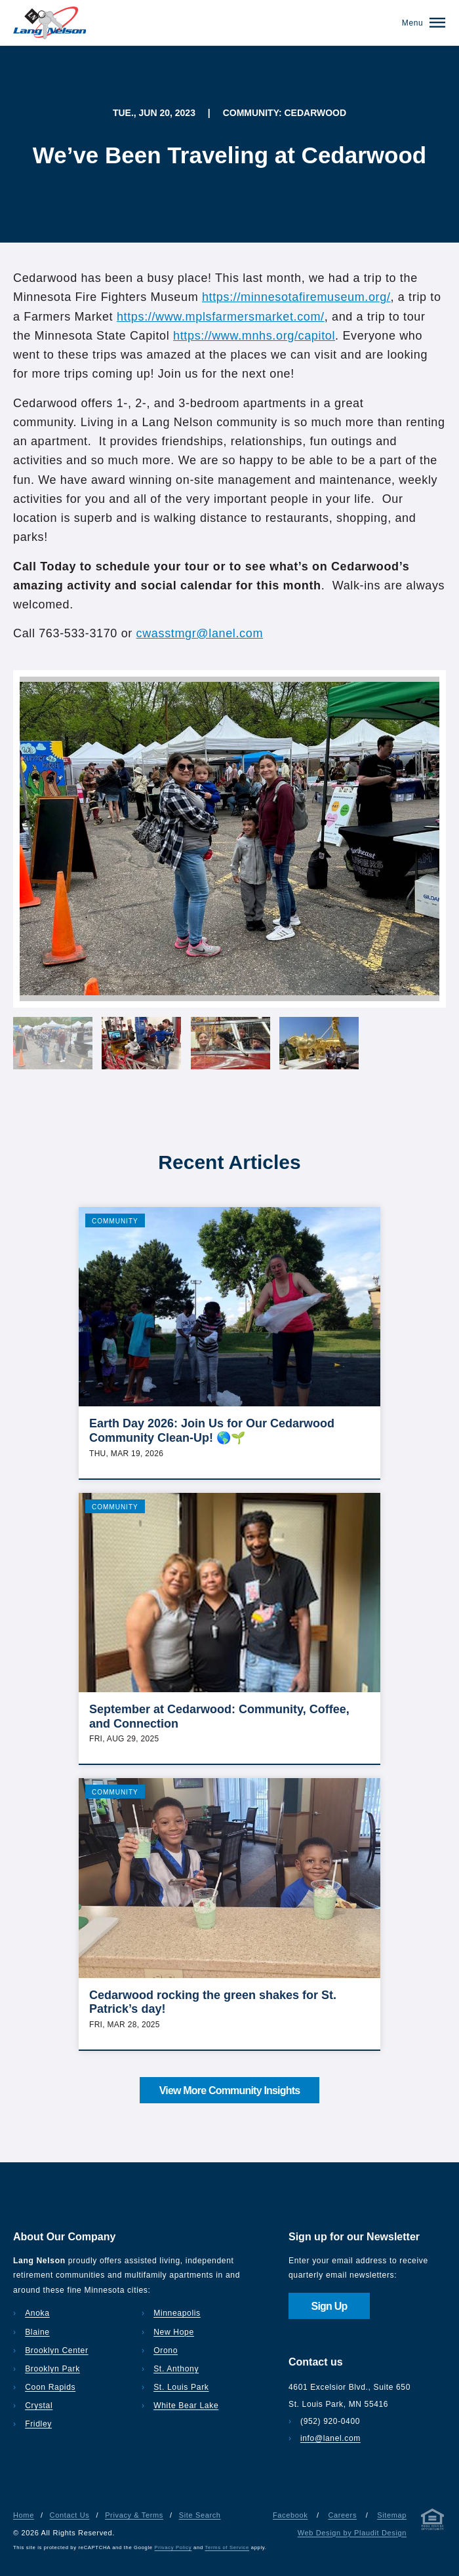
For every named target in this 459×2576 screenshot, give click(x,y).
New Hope (173, 2332)
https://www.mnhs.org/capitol (254, 335)
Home (23, 2515)
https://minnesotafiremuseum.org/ (296, 297)
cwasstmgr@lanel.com (199, 633)
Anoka (37, 2313)
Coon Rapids (50, 2387)
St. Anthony (176, 2368)
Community (115, 1221)
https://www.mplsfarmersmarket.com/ (221, 316)
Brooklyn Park (52, 2368)
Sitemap (392, 2515)
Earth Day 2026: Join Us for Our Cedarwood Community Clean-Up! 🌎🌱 (211, 1430)
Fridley (38, 2423)
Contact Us (70, 2515)
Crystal (38, 2405)
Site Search (200, 2515)
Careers (342, 2515)
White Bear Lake (185, 2405)
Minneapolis (177, 2313)
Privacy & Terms (134, 2515)
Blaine (37, 2332)
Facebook (290, 2515)
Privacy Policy (173, 2547)
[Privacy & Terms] (433, 2521)
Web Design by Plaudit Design (352, 2533)
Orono (165, 2350)
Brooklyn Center (56, 2350)
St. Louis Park (181, 2387)
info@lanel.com (330, 2438)
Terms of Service (227, 2547)
